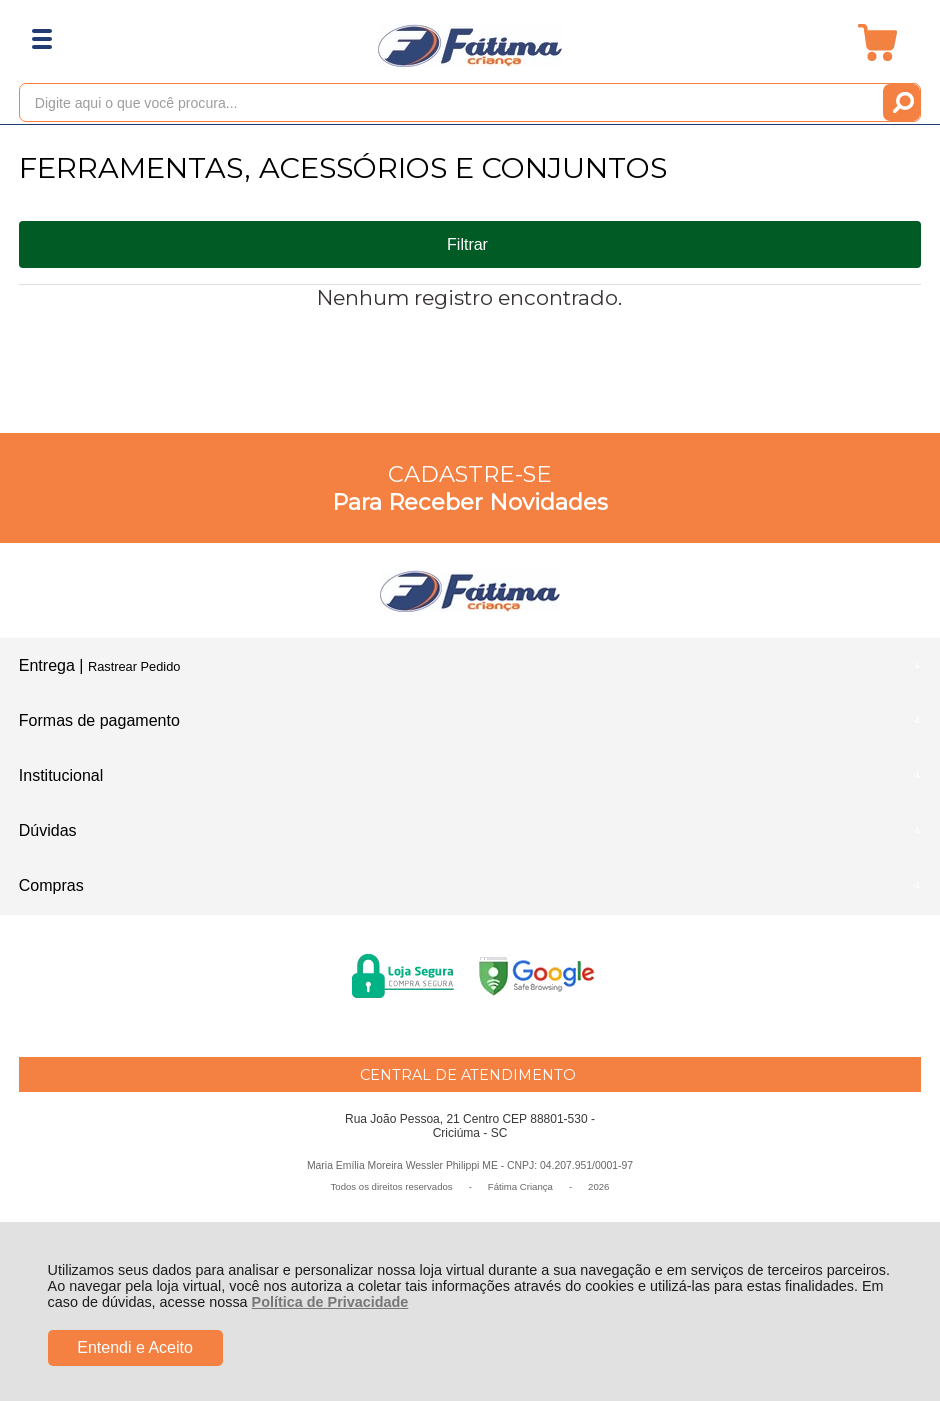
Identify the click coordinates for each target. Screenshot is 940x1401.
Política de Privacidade (330, 1302)
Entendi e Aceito (135, 1347)
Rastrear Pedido (134, 666)
